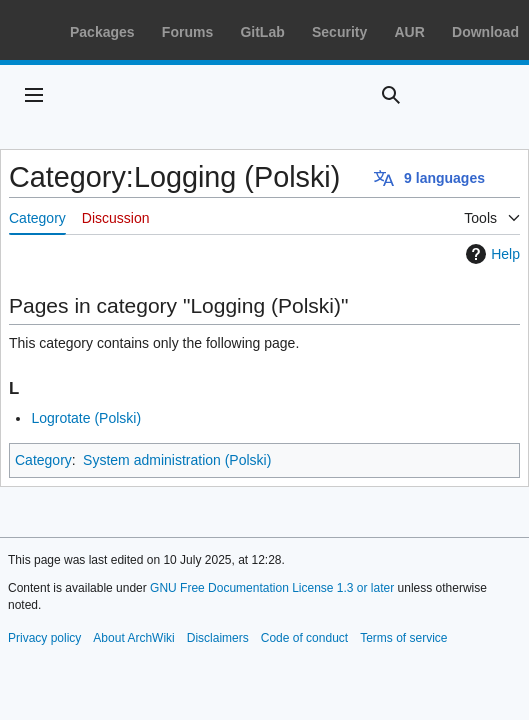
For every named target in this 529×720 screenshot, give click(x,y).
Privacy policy (44, 638)
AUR (409, 32)
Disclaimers (218, 638)
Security (339, 32)
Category (43, 460)
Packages (102, 32)
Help (490, 254)
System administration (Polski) (177, 460)
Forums (187, 32)
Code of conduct (304, 638)
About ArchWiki (133, 638)
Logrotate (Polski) (86, 418)
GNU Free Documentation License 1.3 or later (272, 588)
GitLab (262, 32)
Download (485, 32)
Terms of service (403, 638)
